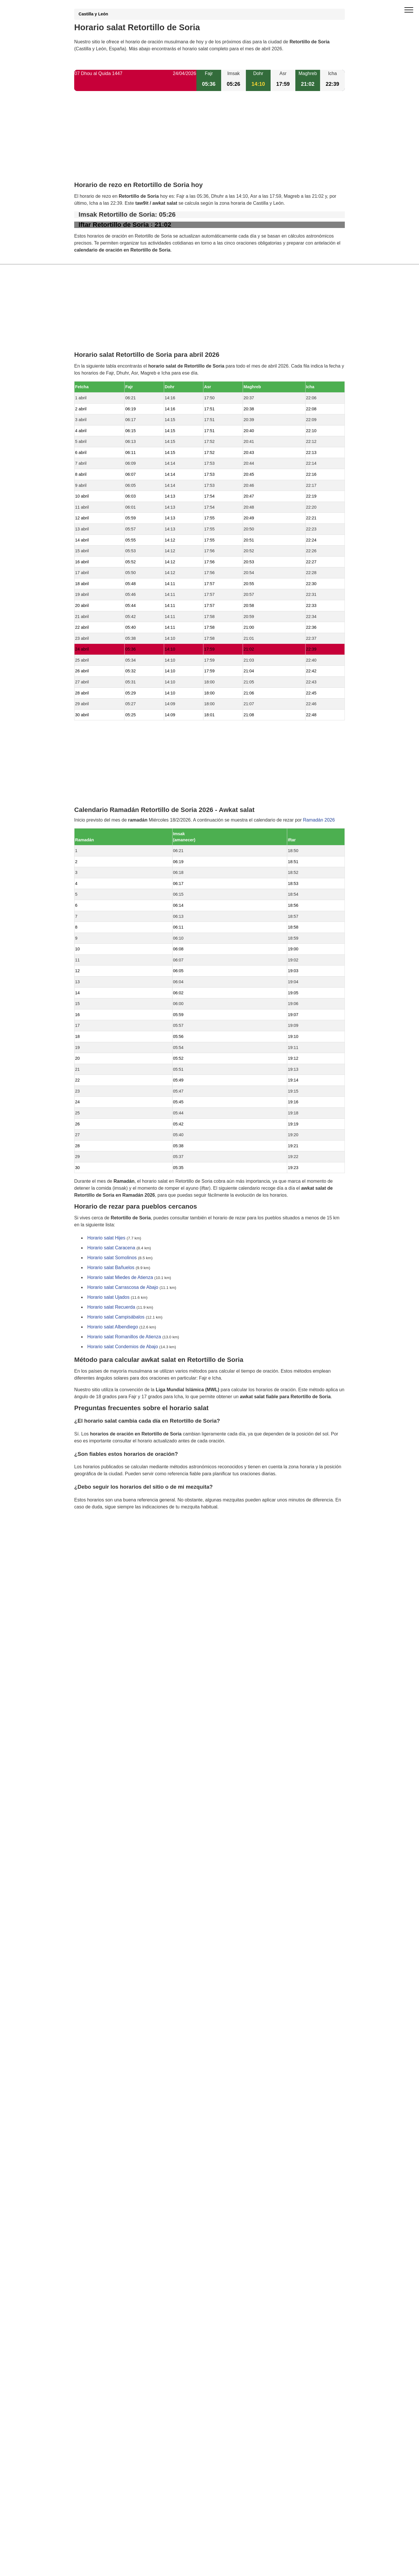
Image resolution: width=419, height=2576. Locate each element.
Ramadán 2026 (319, 819)
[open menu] (408, 10)
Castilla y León (93, 14)
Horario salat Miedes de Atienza (120, 1277)
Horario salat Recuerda (111, 1307)
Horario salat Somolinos (112, 1257)
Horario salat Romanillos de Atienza (124, 1337)
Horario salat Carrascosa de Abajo (122, 1287)
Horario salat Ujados (108, 1297)
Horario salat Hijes (106, 1238)
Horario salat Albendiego (112, 1327)
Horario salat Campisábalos (116, 1317)
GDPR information (93, 1536)
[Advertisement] (209, 141)
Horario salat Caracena (111, 1248)
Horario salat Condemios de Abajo (122, 1346)
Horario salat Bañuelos (110, 1267)
